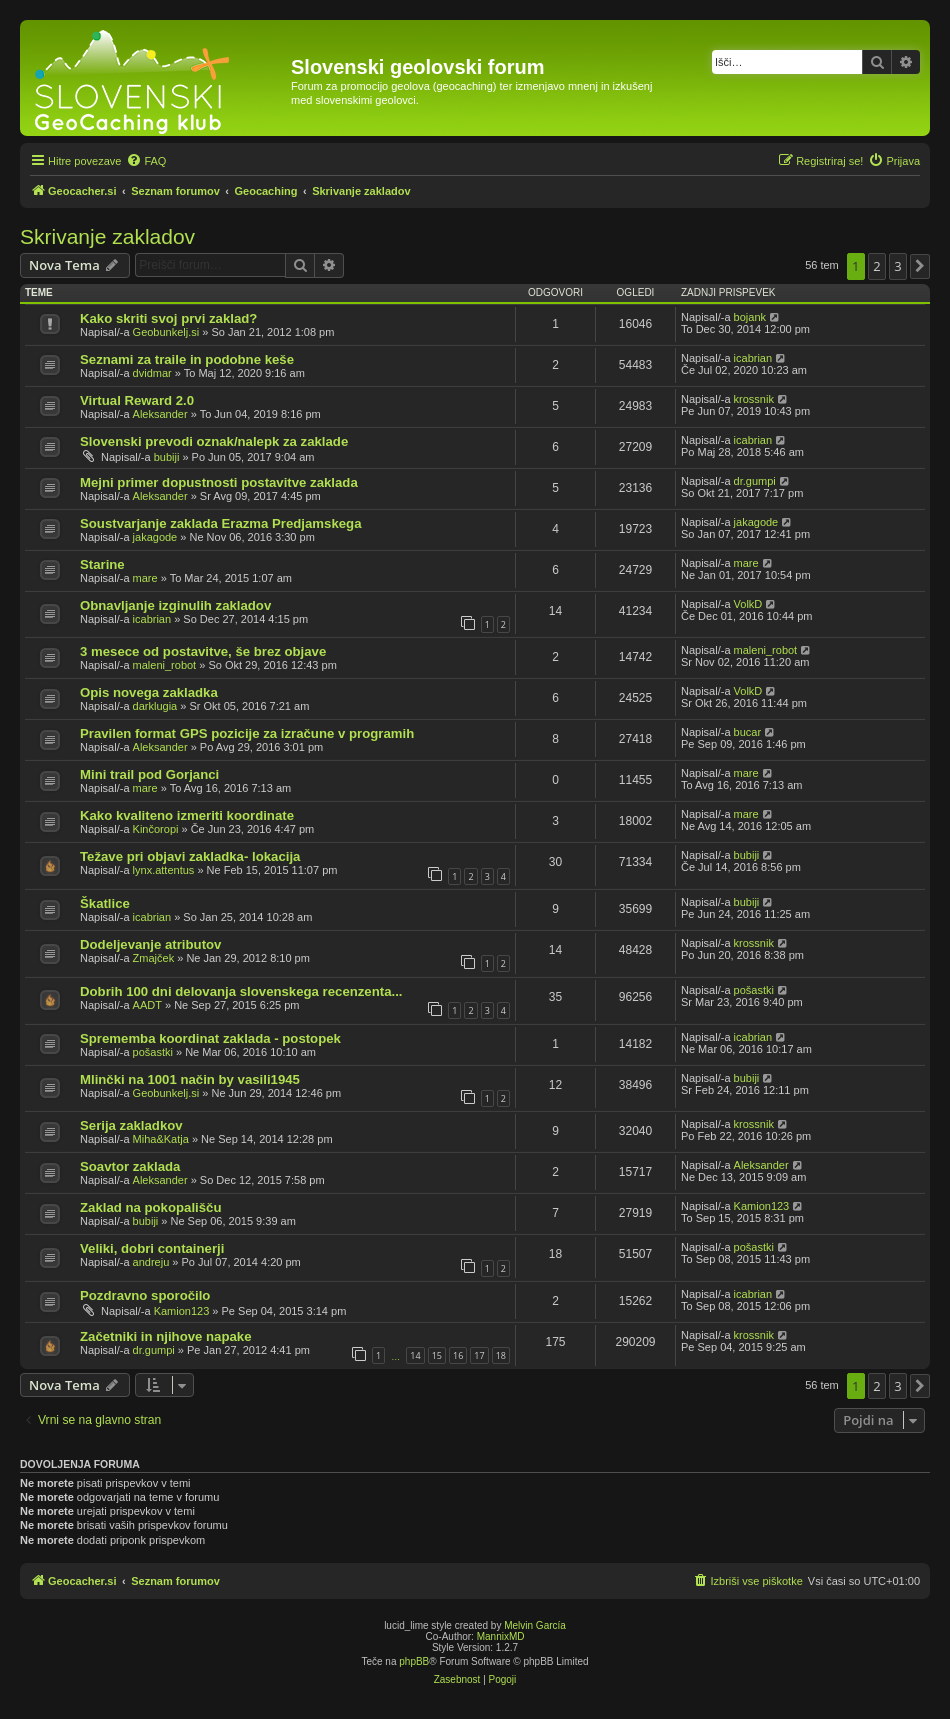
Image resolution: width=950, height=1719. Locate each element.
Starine (102, 564)
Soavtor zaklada (130, 1166)
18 (501, 1355)
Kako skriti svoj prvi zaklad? (168, 318)
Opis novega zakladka (149, 692)
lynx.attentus (164, 870)
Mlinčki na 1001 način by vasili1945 (190, 1079)
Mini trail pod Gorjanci (149, 774)
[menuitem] (146, 161)
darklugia (155, 706)
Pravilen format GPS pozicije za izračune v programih (247, 733)
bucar (748, 732)
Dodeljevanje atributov (150, 944)
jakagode (155, 537)
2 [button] (876, 266)
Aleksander (160, 414)
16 (458, 1355)
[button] (920, 266)
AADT (147, 1005)
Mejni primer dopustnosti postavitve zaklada (219, 482)
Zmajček (154, 958)
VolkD (748, 604)
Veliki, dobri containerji (152, 1248)
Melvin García (535, 1625)
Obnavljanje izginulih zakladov (175, 605)
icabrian (753, 358)
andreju (151, 1262)
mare (145, 578)
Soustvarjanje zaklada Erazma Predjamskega (220, 523)
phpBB (414, 1661)
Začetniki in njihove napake (166, 1336)
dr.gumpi (755, 481)
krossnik (754, 399)
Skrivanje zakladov (107, 236)
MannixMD (501, 1636)
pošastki (754, 990)
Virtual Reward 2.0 (137, 400)
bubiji (167, 457)
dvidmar (152, 373)
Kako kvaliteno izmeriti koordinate (187, 815)
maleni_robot (165, 665)
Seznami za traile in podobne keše (187, 359)
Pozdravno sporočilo (145, 1295)
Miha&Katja (161, 1139)
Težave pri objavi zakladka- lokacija (190, 856)
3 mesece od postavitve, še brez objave (203, 651)
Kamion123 (762, 1206)
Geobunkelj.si (166, 332)
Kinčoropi (156, 829)
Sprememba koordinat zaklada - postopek (210, 1038)
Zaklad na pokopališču (150, 1207)
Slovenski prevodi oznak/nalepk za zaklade (214, 441)
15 (437, 1355)
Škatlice (105, 903)
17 (479, 1355)
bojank (750, 317)
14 (415, 1355)
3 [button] (897, 266)
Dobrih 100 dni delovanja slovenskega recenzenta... (241, 991)
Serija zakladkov (131, 1125)
